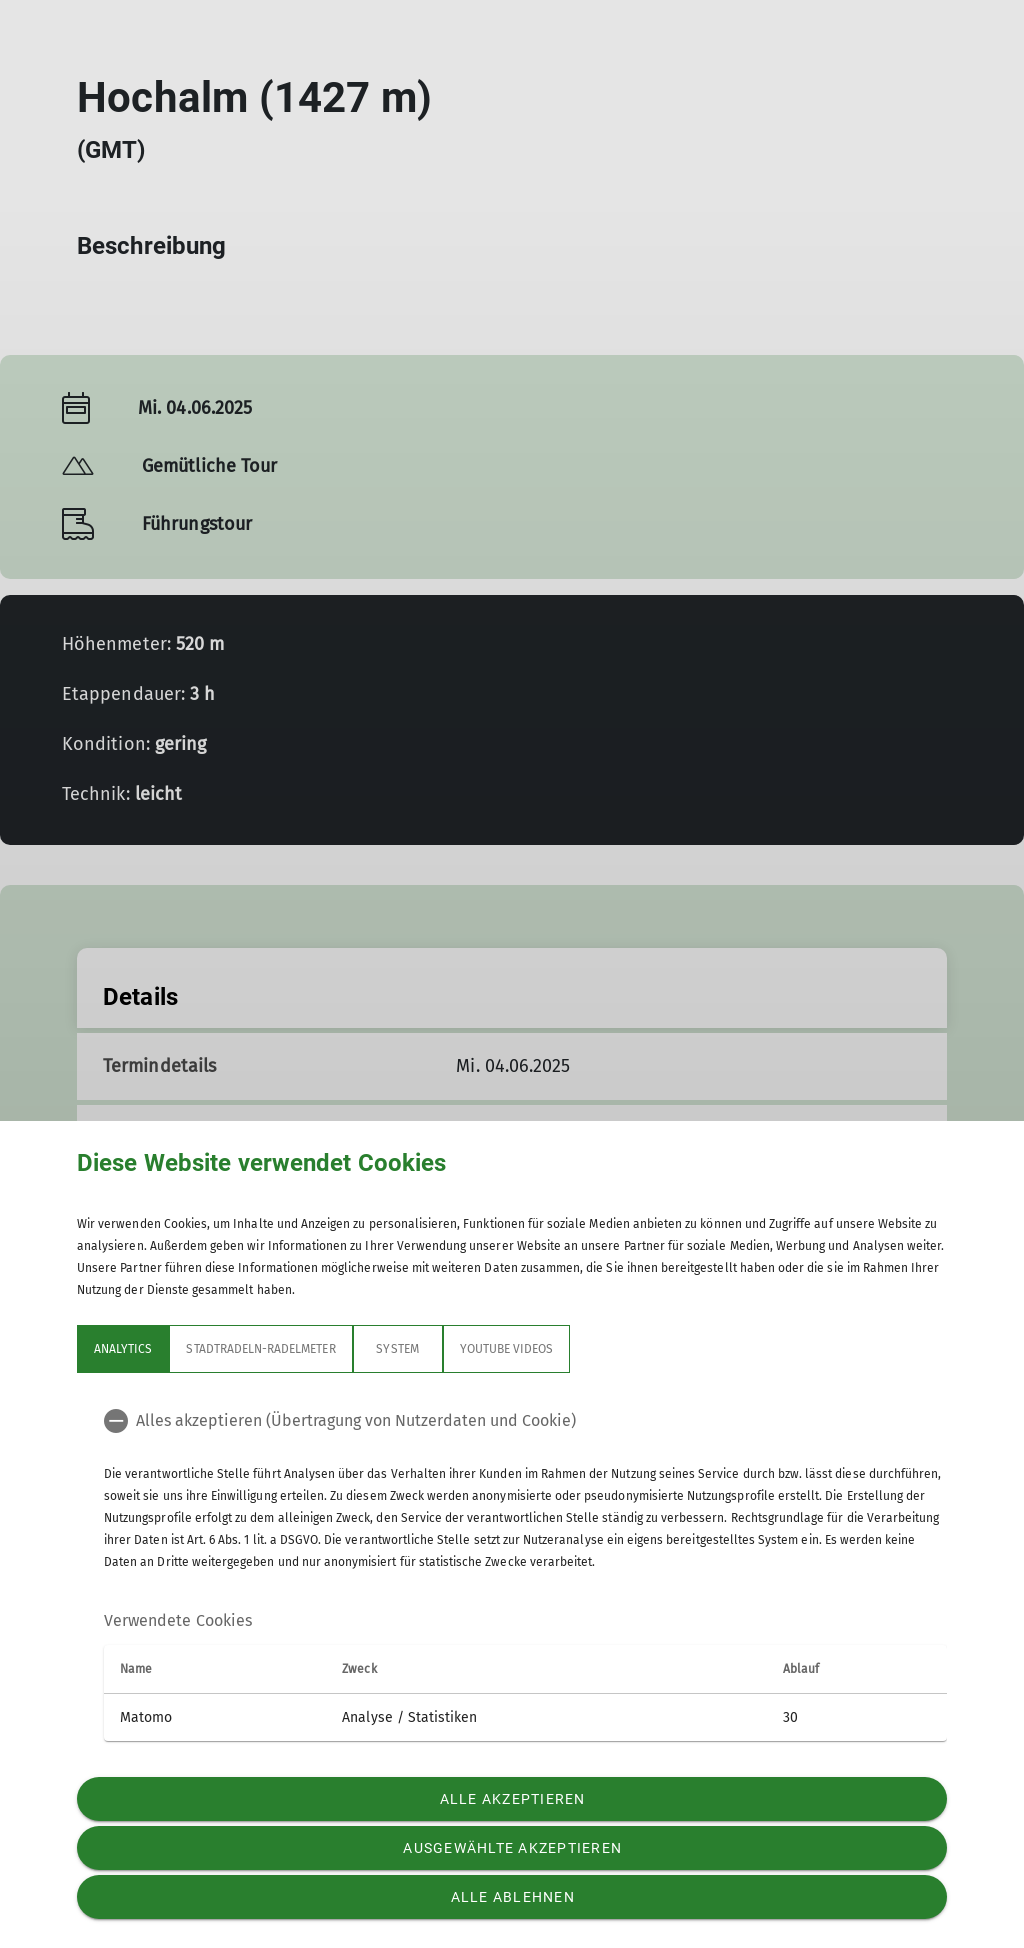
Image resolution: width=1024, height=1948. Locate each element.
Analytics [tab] (123, 1349)
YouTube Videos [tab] (507, 1349)
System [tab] (397, 1349)
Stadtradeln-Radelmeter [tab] (260, 1349)
